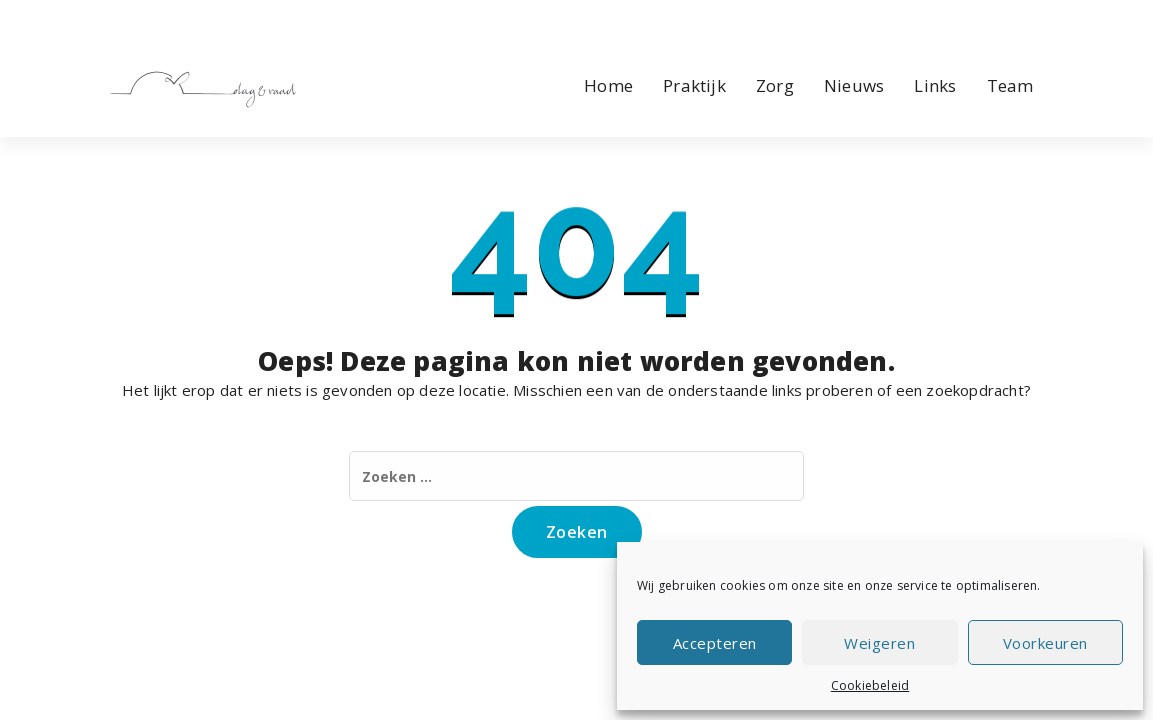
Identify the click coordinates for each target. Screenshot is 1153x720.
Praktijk (694, 85)
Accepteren (715, 643)
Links (935, 85)
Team (1010, 85)
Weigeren (879, 643)
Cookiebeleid (870, 685)
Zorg (775, 85)
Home (608, 85)
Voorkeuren (1045, 643)
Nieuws (854, 85)
